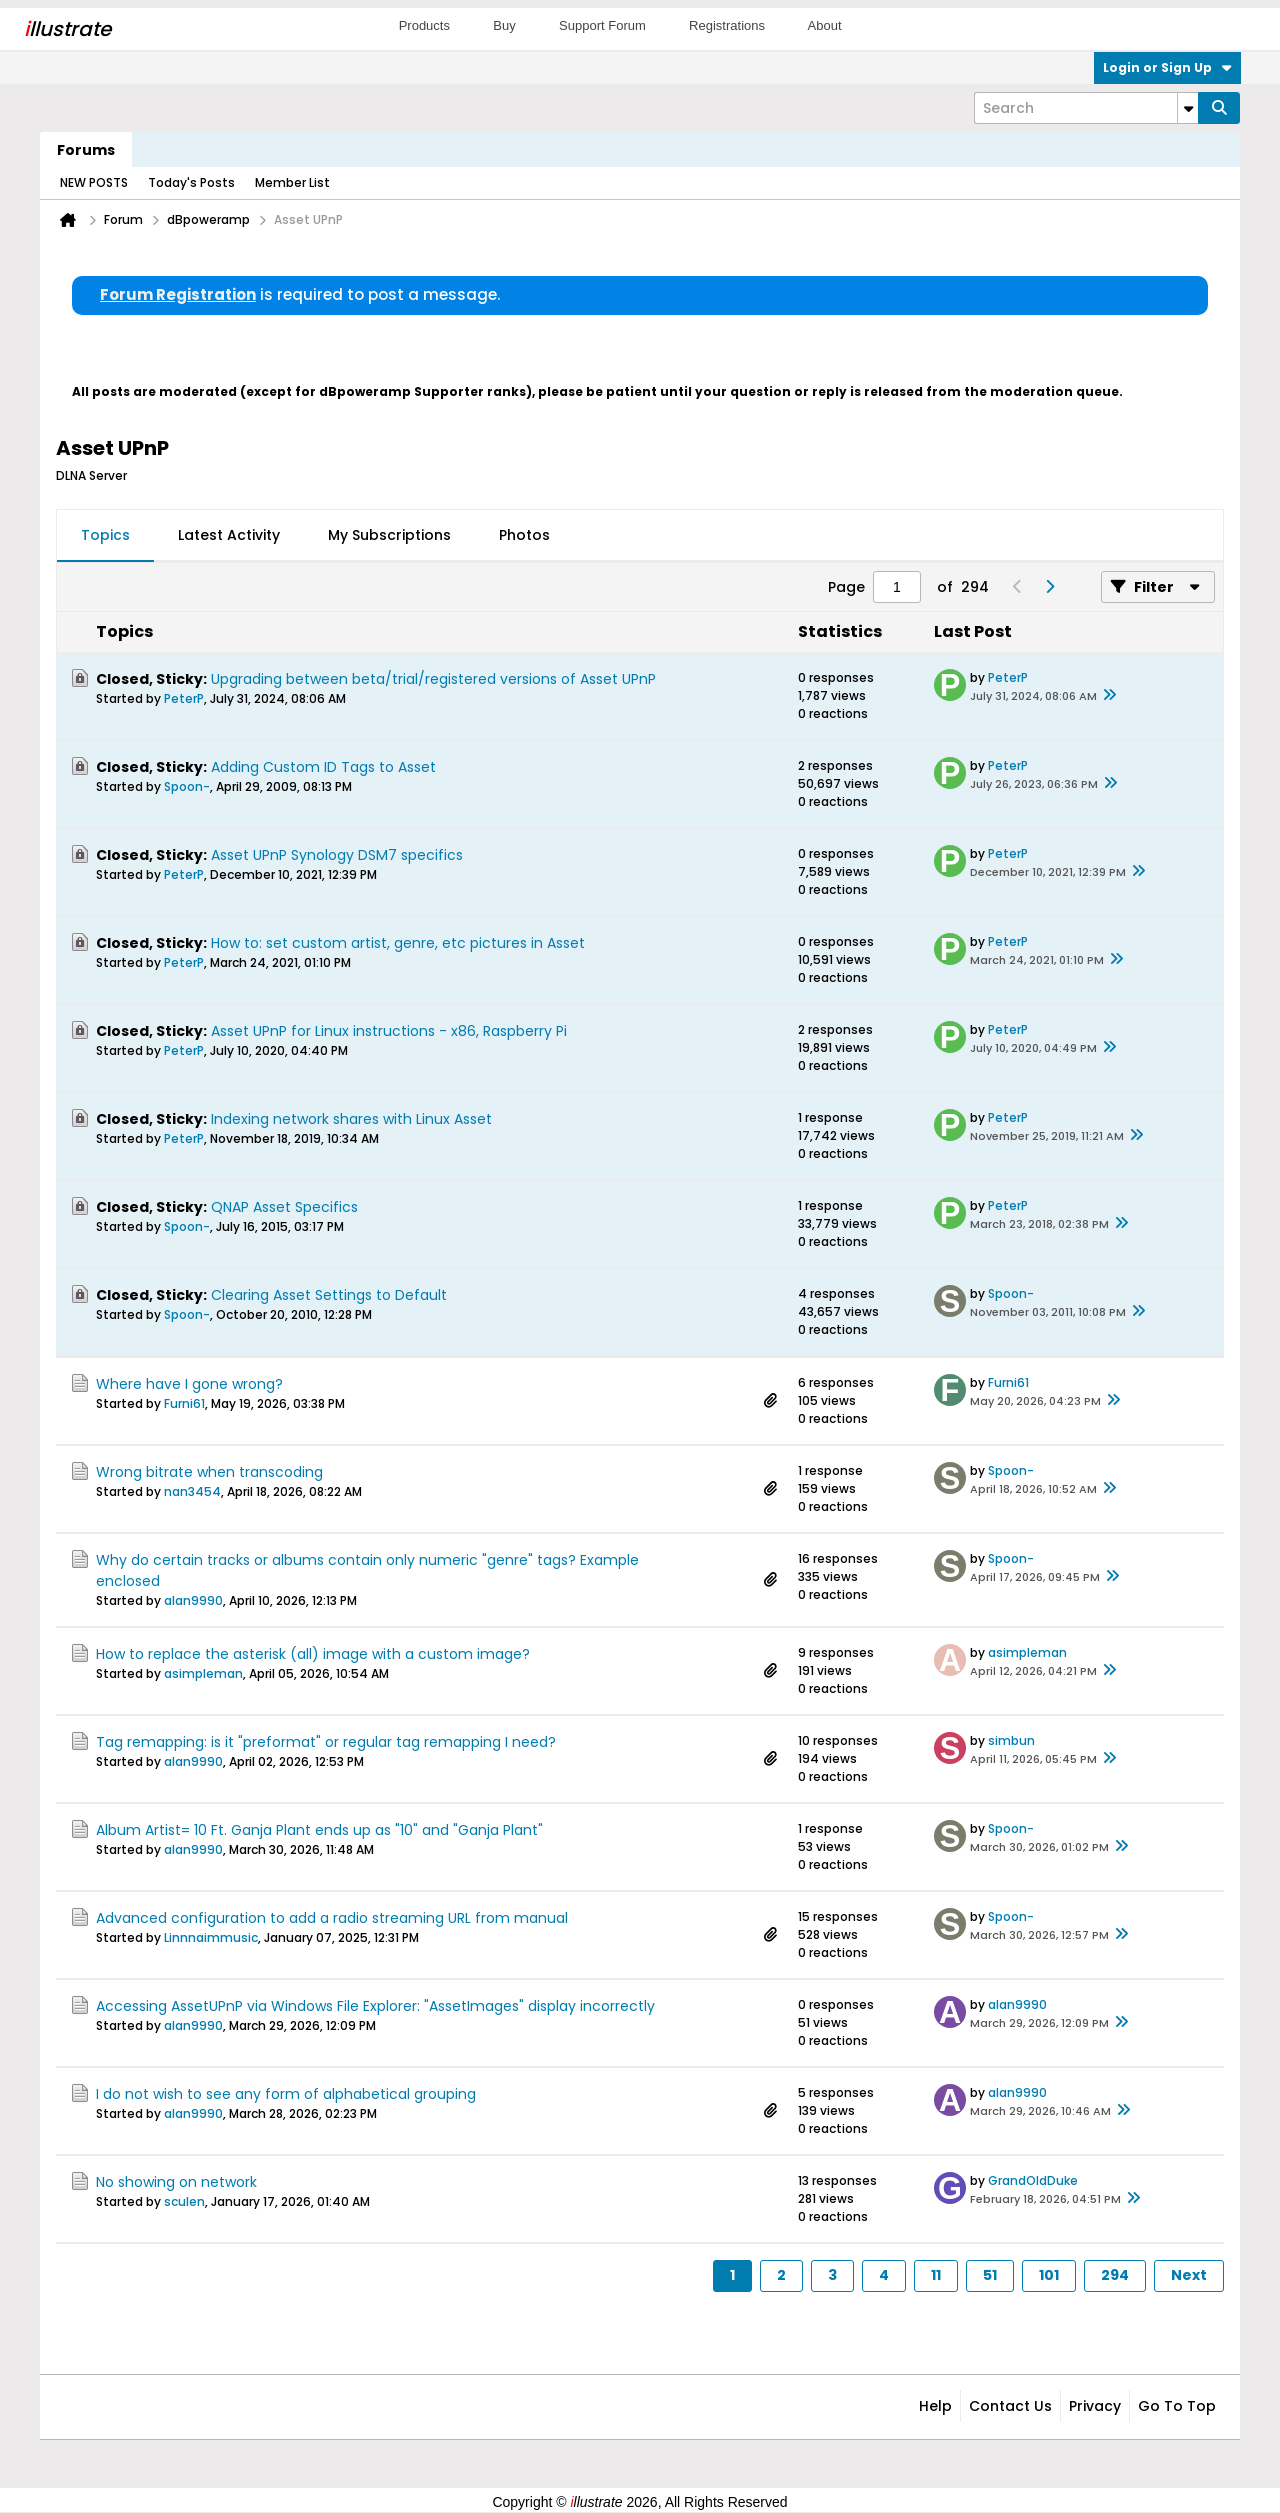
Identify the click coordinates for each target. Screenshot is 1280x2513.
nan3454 (192, 1491)
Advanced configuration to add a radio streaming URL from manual (332, 1918)
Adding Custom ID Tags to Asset (323, 767)
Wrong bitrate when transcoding (209, 1472)
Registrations (727, 25)
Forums (86, 150)
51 (990, 2275)
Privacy (1095, 2406)
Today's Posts (191, 182)
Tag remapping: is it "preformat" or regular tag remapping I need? (326, 1742)
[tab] (105, 536)
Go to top (1177, 2406)
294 (1115, 2275)
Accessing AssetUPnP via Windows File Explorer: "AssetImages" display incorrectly (375, 2006)
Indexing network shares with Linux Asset (351, 1119)
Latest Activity (229, 535)
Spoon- (187, 786)
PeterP (184, 698)
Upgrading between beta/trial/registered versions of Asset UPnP (433, 679)
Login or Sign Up (1167, 67)
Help (935, 2406)
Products (424, 25)
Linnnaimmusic (211, 1937)
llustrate (67, 29)
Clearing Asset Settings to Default (329, 1295)
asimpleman (203, 1673)
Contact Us (1010, 2406)
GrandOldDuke (1033, 2180)
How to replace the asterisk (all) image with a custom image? (313, 1654)
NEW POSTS (94, 182)
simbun (1011, 1740)
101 (1049, 2275)
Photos (524, 535)
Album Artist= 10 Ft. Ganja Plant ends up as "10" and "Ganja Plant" (319, 1830)
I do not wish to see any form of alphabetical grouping (286, 2094)
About (825, 25)
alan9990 (193, 1600)
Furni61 (184, 1403)
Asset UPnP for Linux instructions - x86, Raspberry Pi (389, 1031)
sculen (184, 2201)
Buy (504, 25)
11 (936, 2275)
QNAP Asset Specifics (284, 1207)
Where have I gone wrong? (189, 1384)
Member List (292, 182)
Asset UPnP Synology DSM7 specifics (337, 855)
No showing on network (176, 2182)
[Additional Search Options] (1188, 108)
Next (1189, 2275)
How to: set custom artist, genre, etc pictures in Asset (398, 943)
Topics (105, 535)
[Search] (1086, 108)
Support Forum (602, 25)
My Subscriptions (389, 535)
